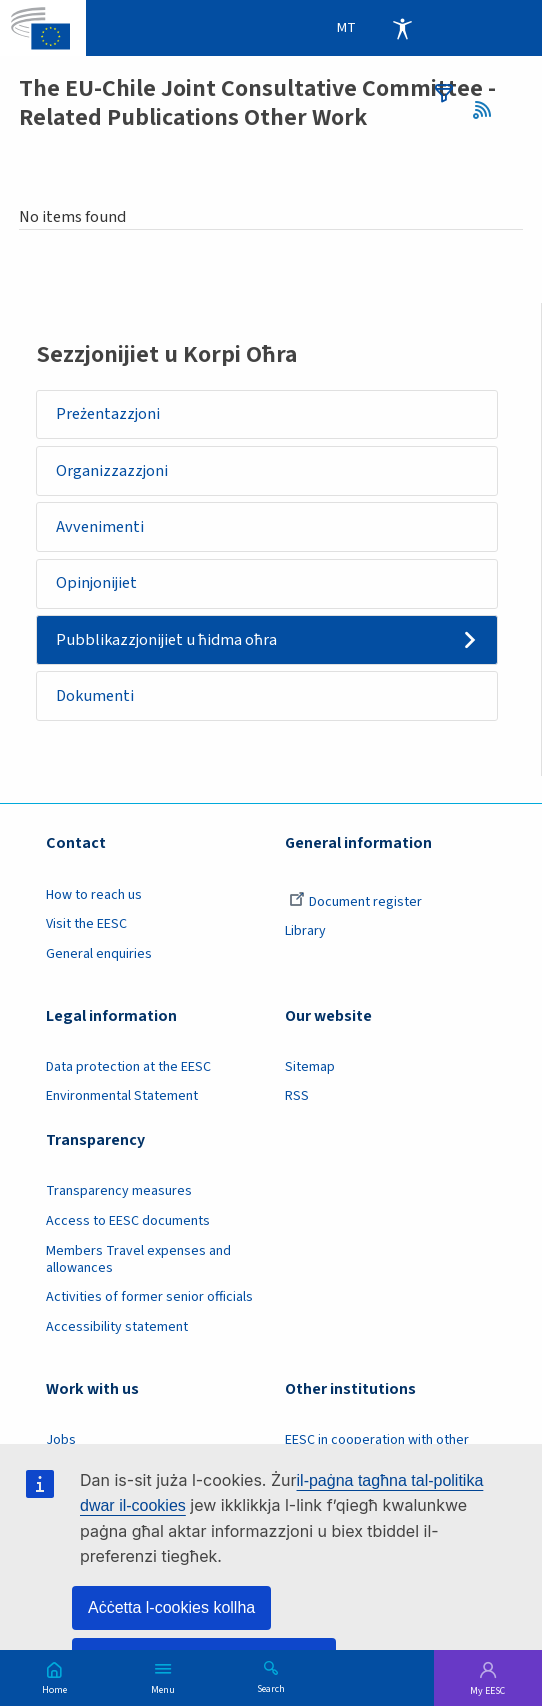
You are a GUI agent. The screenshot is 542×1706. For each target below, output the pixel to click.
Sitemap (310, 1067)
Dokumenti (95, 696)
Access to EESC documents (128, 1221)
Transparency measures (119, 1191)
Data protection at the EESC (128, 1067)
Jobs (61, 1440)
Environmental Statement (122, 1096)
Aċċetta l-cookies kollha (171, 1607)
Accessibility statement (117, 1327)
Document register (355, 902)
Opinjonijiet (96, 583)
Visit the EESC (86, 924)
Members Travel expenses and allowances (138, 1259)
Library (305, 931)
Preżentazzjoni (108, 414)
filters (444, 93)
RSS (487, 110)
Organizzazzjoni (112, 471)
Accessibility (402, 28)
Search (271, 1688)
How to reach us (94, 895)
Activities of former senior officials (149, 1297)
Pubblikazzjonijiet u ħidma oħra (166, 640)
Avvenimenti (100, 527)
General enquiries (99, 954)
